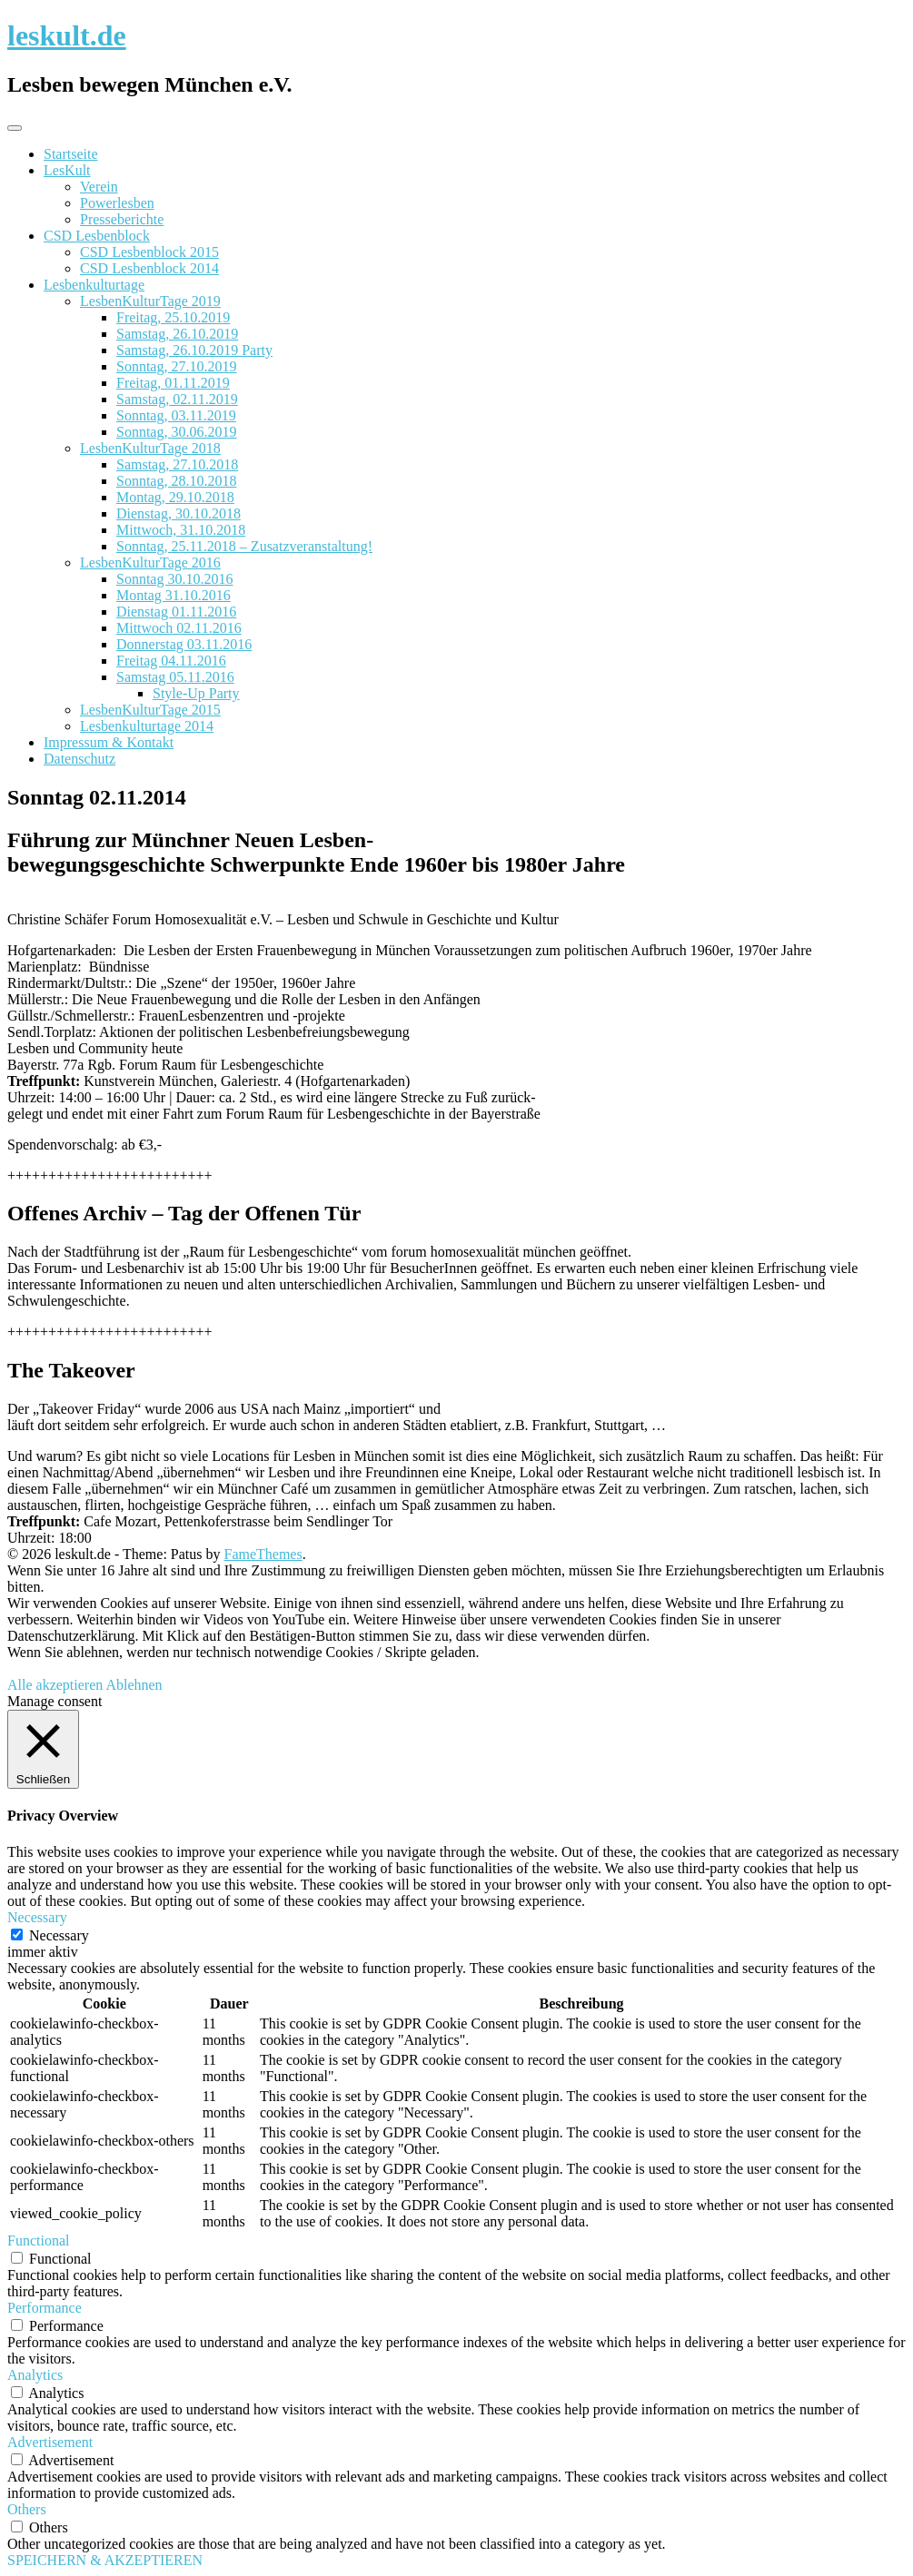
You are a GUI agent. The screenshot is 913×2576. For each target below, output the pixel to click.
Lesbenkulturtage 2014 (146, 726)
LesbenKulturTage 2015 (150, 709)
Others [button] (26, 2509)
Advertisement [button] (50, 2442)
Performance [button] (44, 2307)
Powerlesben (117, 203)
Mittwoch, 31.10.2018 (180, 530)
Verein (99, 186)
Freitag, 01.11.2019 (173, 382)
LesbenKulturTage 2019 (150, 301)
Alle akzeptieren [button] (55, 1685)
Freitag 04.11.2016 (171, 660)
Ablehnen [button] (133, 1685)
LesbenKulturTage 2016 (150, 562)
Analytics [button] (35, 2375)
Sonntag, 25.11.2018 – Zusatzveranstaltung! (244, 546)
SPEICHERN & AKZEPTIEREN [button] (105, 2560)
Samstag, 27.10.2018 (177, 464)
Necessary (59, 1935)
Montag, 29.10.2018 (175, 497)
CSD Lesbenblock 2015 (149, 252)
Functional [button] (38, 2240)
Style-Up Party (196, 693)
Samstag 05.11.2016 (175, 677)
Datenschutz (79, 758)
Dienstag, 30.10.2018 (178, 513)
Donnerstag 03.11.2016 (184, 644)
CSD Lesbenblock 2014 (149, 268)
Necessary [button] (37, 1917)
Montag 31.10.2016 (173, 595)
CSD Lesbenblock (97, 235)
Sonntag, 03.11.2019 (176, 415)
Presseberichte (122, 219)
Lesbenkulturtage (94, 284)
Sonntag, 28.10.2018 (176, 481)
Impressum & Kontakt (109, 742)
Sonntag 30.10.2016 (174, 579)
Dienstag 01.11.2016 (176, 611)
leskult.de (66, 35)
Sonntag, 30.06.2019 (176, 431)
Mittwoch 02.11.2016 (179, 628)
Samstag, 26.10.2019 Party (194, 350)
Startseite (71, 154)
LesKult (67, 170)
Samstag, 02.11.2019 (177, 399)
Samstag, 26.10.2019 (177, 333)
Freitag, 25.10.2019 (173, 317)
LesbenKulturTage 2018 (150, 448)
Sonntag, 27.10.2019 (176, 366)
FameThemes (263, 1554)
